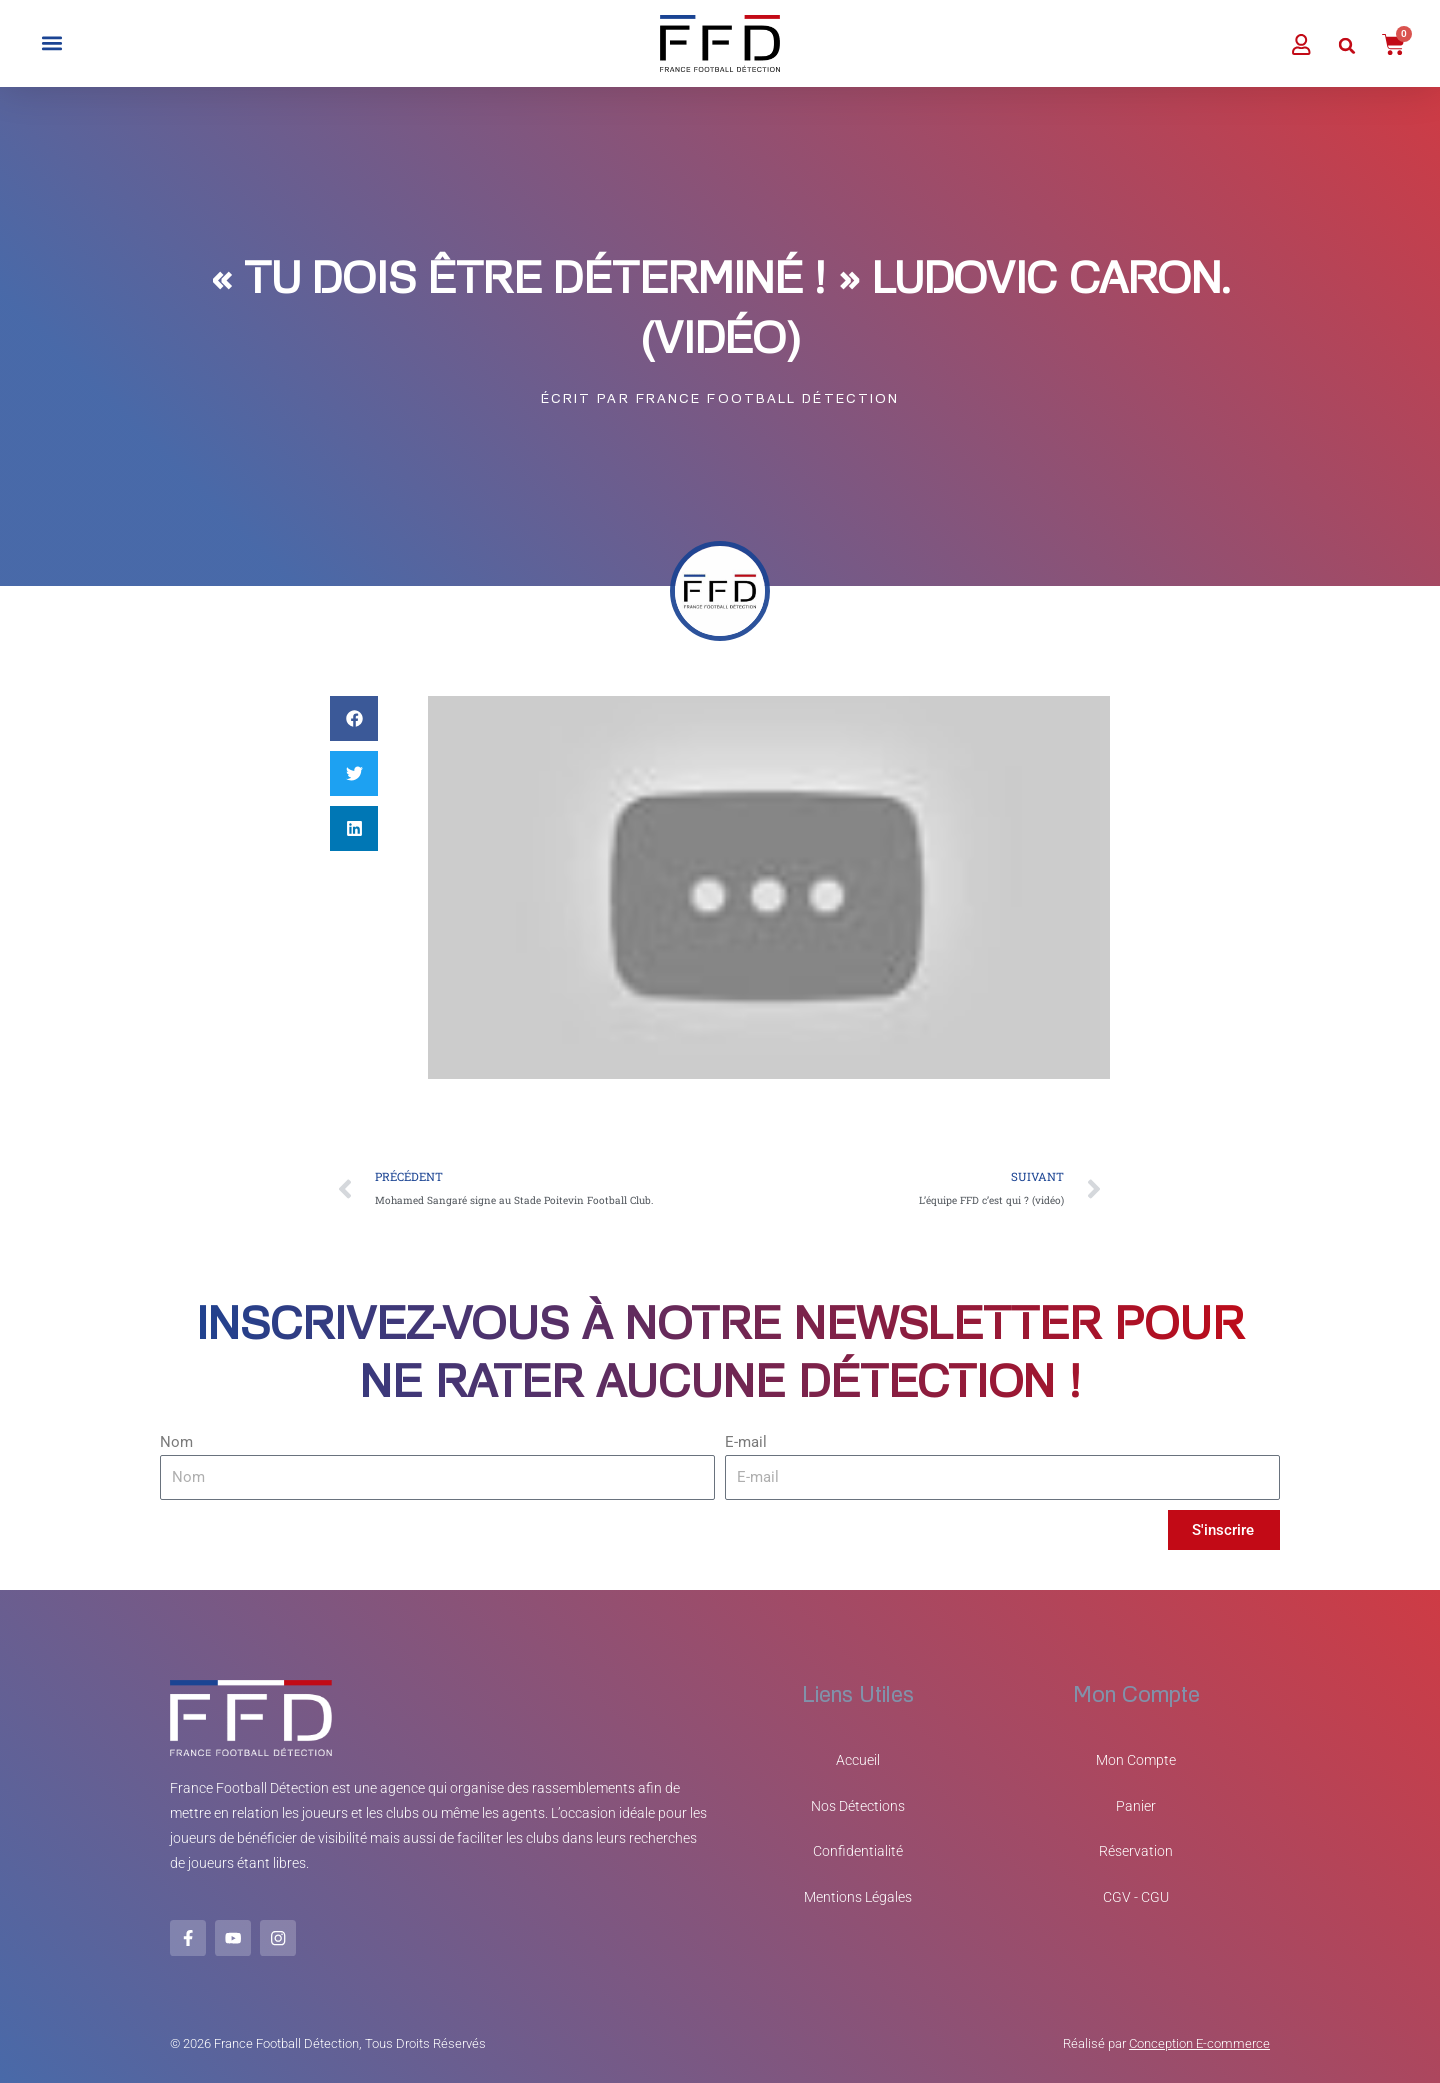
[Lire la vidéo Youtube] (769, 888)
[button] (51, 43)
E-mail (746, 1445)
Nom (176, 1445)
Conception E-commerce (1199, 2043)
